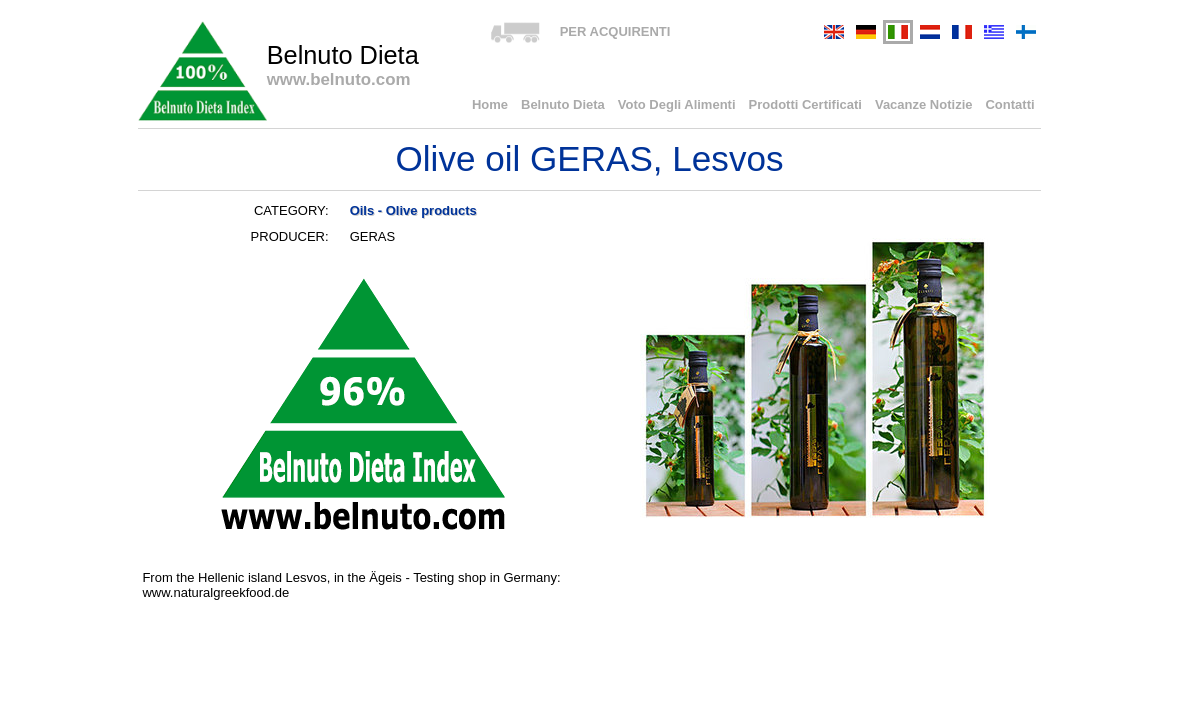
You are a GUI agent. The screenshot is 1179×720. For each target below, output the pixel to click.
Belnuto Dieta (563, 104)
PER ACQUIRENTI (615, 31)
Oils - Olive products (413, 210)
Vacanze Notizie (924, 104)
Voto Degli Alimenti (677, 104)
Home (490, 104)
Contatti (1009, 104)
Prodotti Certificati (805, 104)
